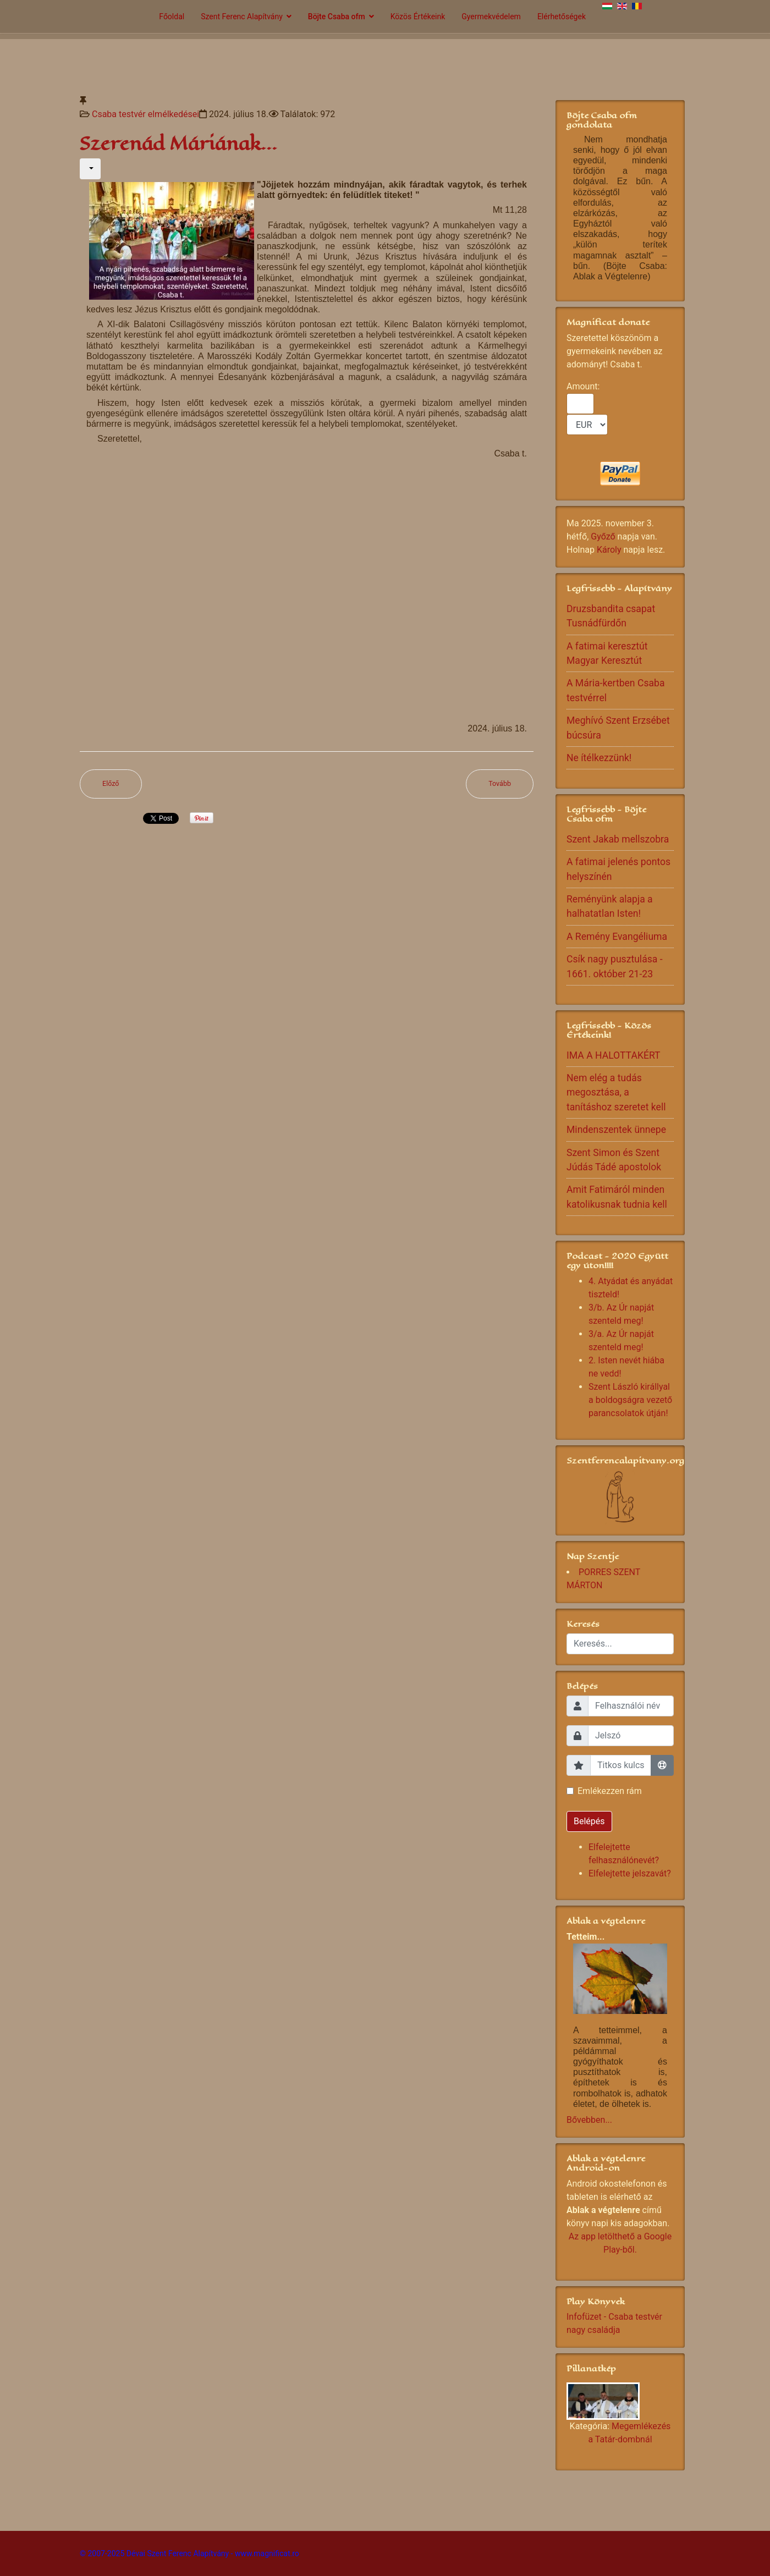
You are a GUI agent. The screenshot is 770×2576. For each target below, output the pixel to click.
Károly (609, 549)
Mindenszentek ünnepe (616, 1129)
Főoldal (171, 16)
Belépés (589, 1821)
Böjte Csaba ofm (336, 16)
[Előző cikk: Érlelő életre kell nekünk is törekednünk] (111, 784)
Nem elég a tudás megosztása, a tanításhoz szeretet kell (616, 1092)
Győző (603, 536)
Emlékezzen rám (610, 1791)
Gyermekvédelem (491, 16)
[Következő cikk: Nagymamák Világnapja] (500, 784)
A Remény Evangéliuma (616, 936)
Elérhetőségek (561, 16)
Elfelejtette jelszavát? (629, 1873)
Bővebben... (589, 2120)
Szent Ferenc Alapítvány (242, 16)
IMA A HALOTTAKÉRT (613, 1055)
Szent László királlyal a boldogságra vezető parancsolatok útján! (630, 1399)
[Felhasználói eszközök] (90, 168)
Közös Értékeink (418, 16)
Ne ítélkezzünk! (598, 757)
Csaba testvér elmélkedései (145, 114)
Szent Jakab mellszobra (617, 839)
